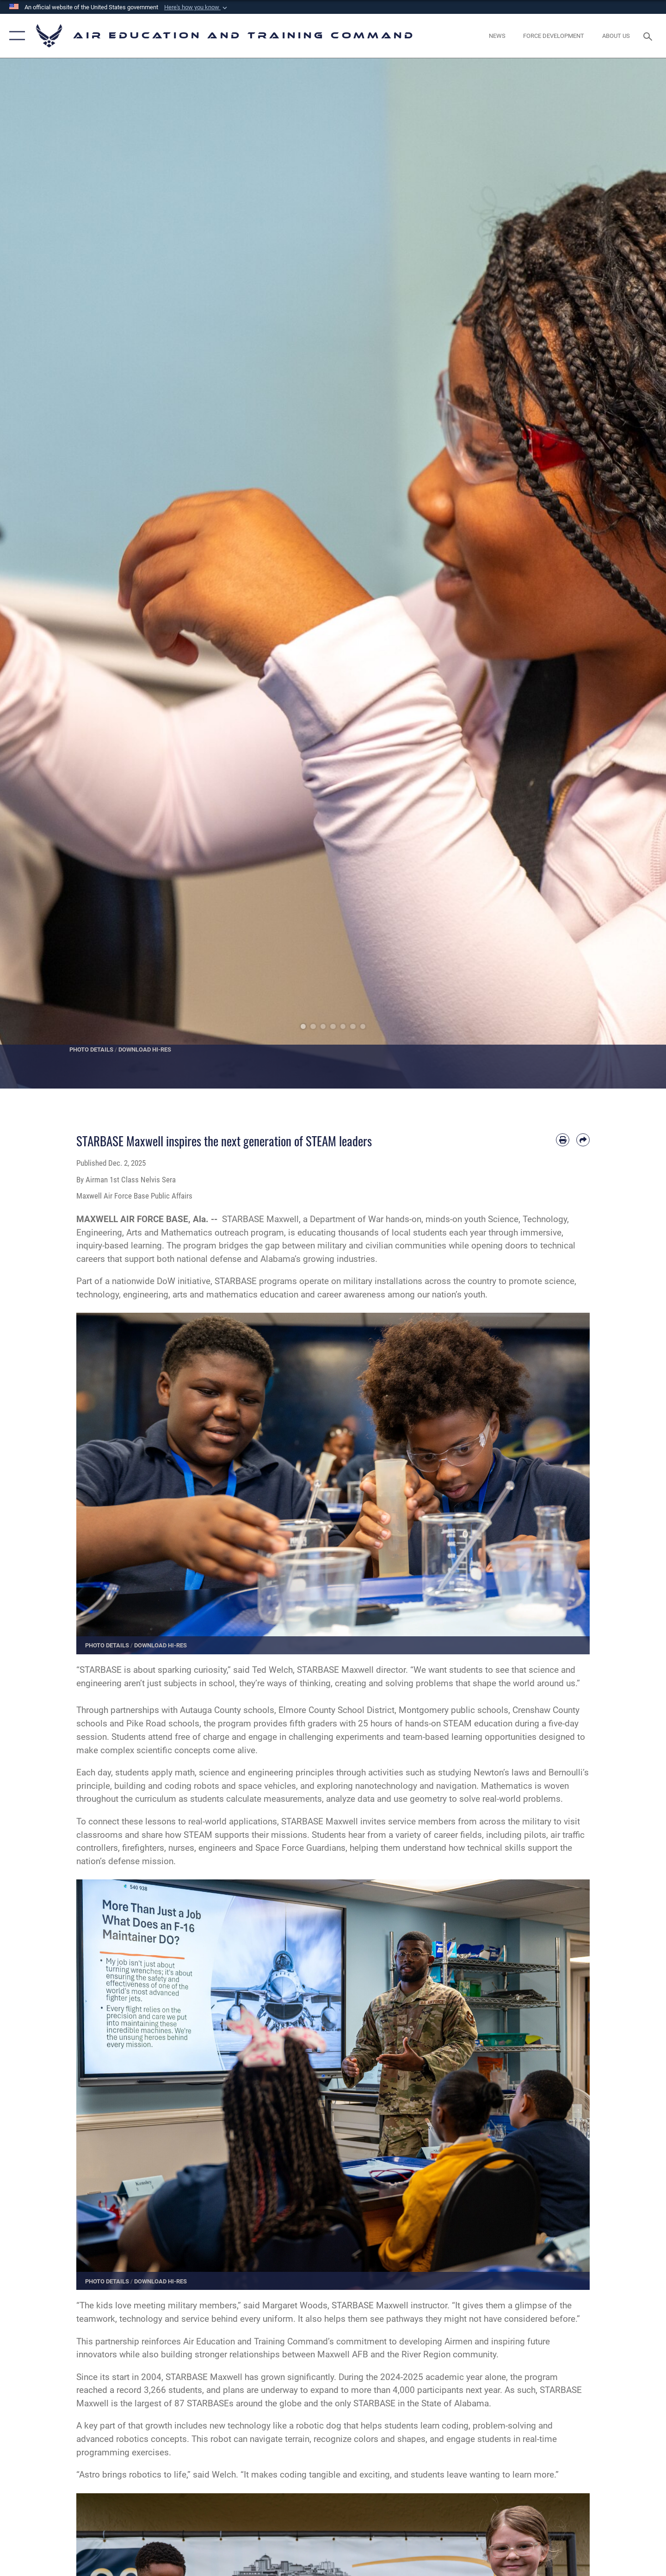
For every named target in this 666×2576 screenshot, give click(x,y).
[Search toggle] (649, 35)
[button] (196, 7)
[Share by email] (583, 1140)
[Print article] (562, 1140)
